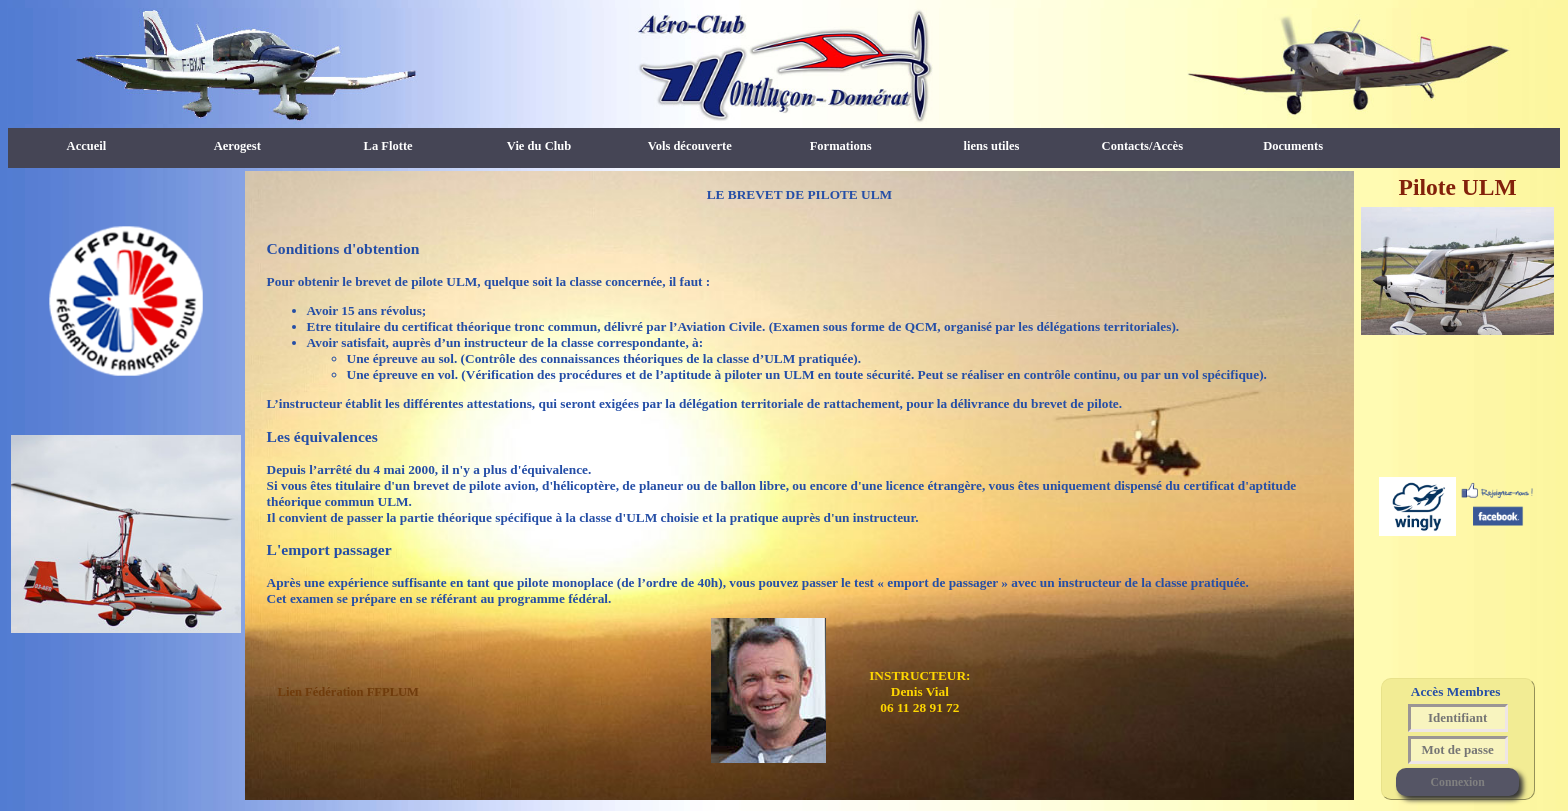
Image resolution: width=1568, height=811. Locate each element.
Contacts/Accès (1142, 146)
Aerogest (237, 146)
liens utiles (991, 146)
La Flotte (388, 146)
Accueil (87, 146)
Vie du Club (539, 146)
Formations (841, 146)
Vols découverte (690, 146)
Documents (1293, 146)
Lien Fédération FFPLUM (348, 692)
